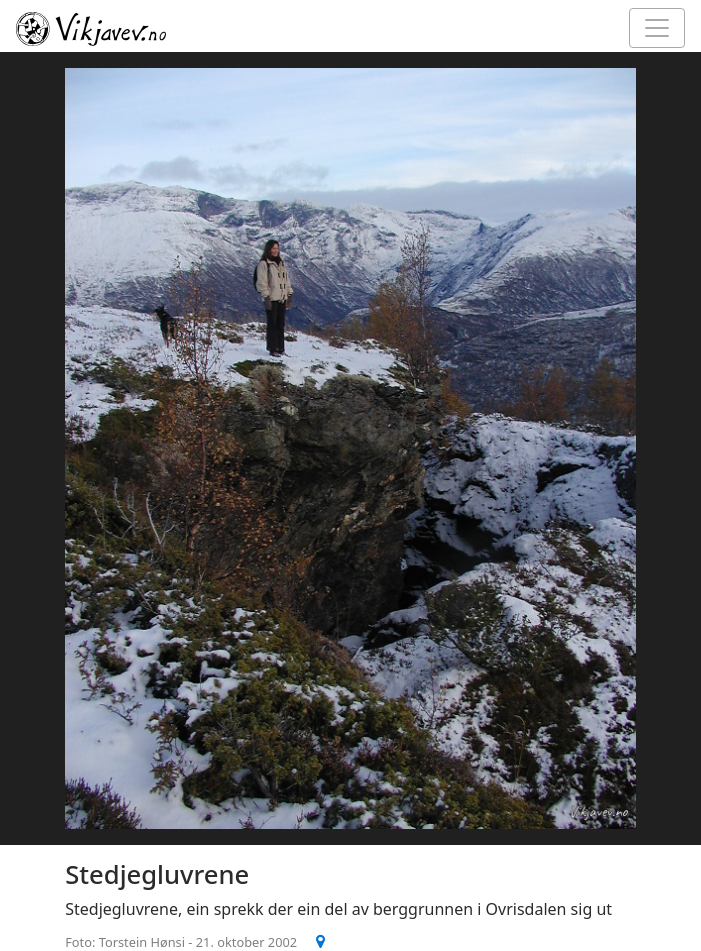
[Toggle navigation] (657, 28)
